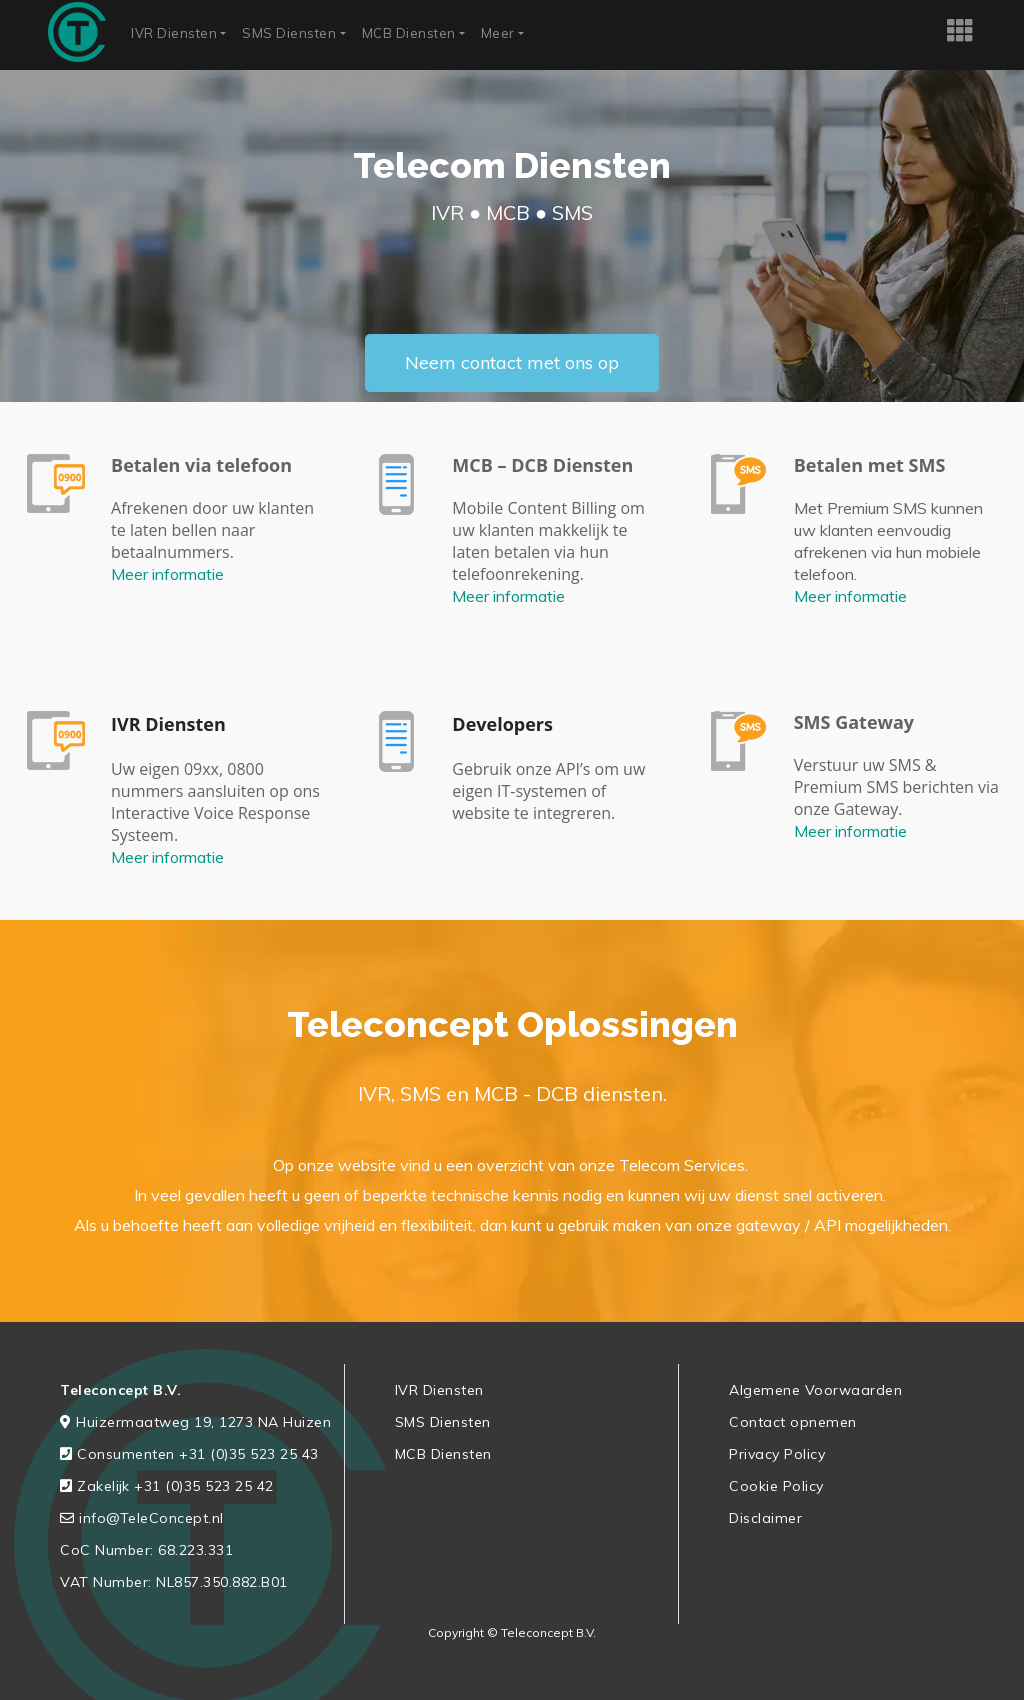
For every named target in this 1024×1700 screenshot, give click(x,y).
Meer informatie (167, 574)
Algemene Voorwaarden (815, 1390)
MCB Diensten (409, 33)
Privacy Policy (777, 1454)
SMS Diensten (289, 33)
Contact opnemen (793, 1422)
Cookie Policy (776, 1486)
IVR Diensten (174, 33)
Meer (498, 33)
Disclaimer (765, 1518)
